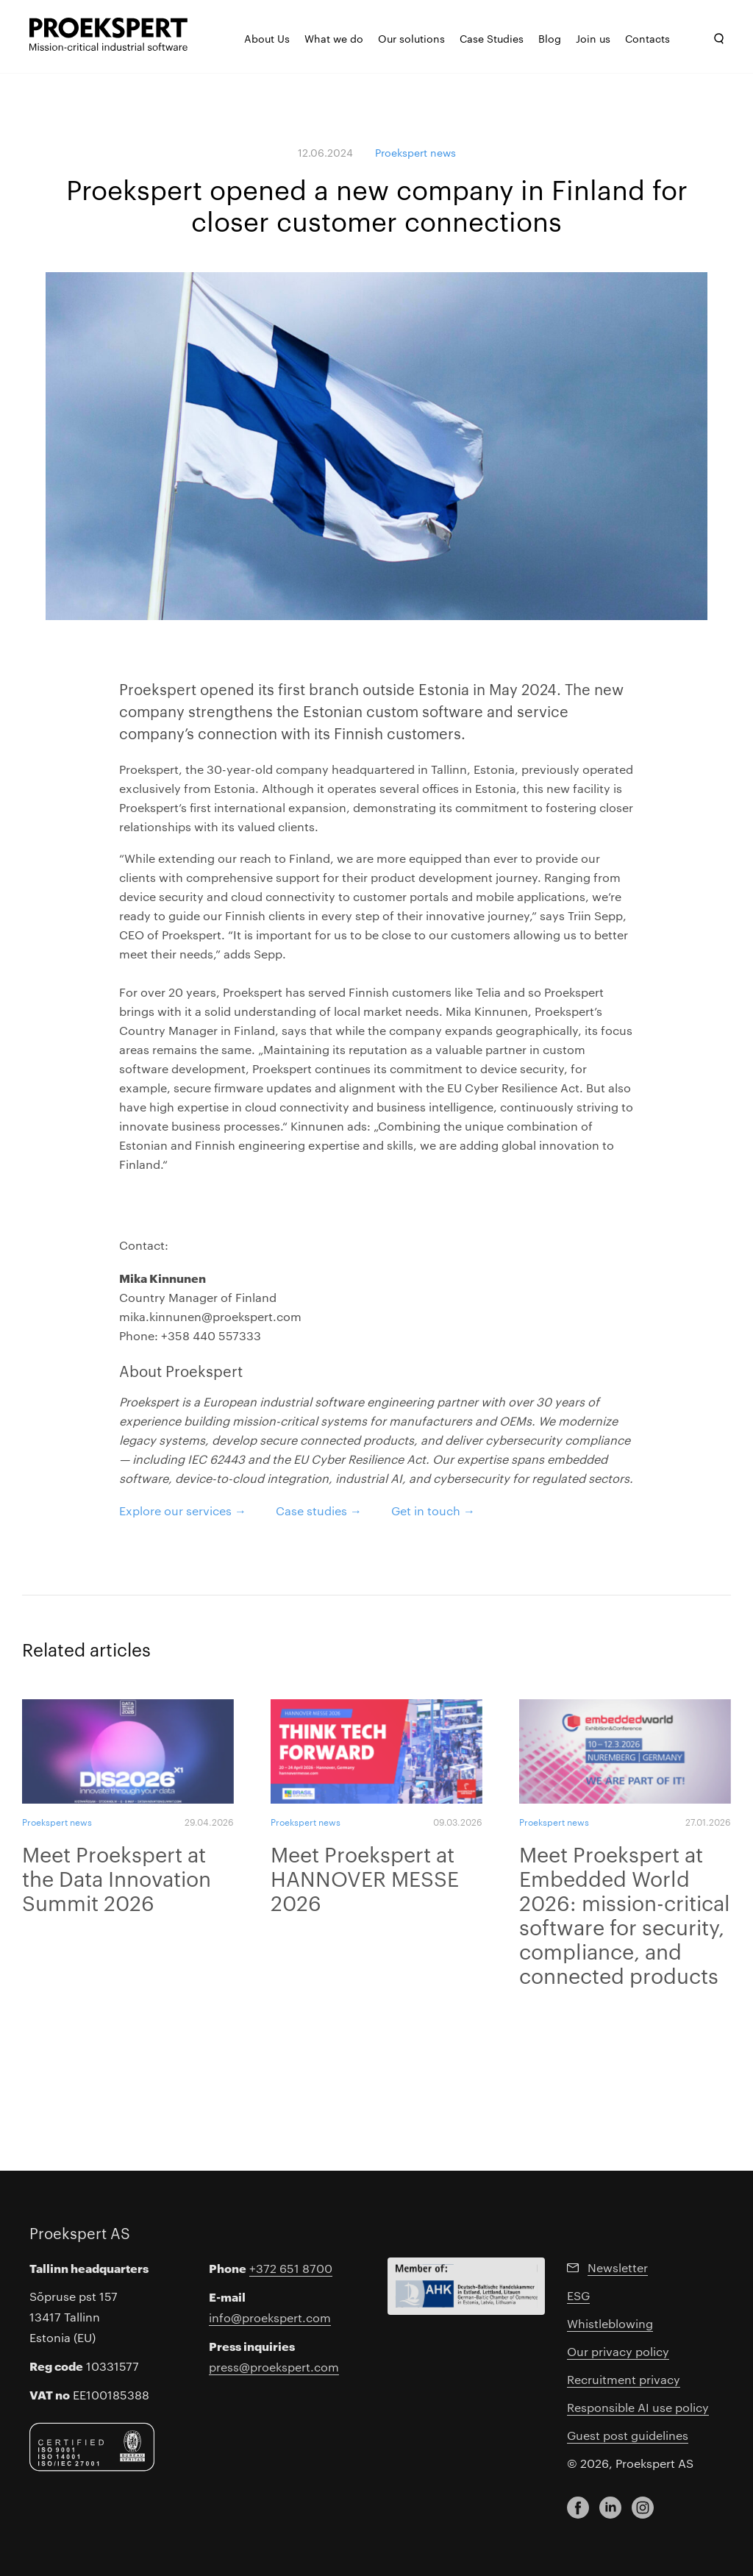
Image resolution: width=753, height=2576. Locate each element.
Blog (549, 38)
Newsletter (618, 2267)
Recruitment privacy (623, 2379)
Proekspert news (415, 152)
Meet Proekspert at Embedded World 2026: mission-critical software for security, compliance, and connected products (624, 1914)
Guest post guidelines (627, 2435)
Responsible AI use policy (638, 2407)
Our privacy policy (618, 2351)
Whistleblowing (610, 2323)
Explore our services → (182, 1510)
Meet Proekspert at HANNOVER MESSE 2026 (365, 1877)
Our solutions (411, 38)
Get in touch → (433, 1510)
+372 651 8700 (290, 2268)
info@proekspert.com (270, 2317)
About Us (267, 38)
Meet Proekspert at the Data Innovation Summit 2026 (116, 1877)
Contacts (647, 38)
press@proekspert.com (274, 2366)
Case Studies (492, 38)
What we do (333, 38)
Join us (593, 38)
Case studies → (319, 1510)
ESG (578, 2295)
